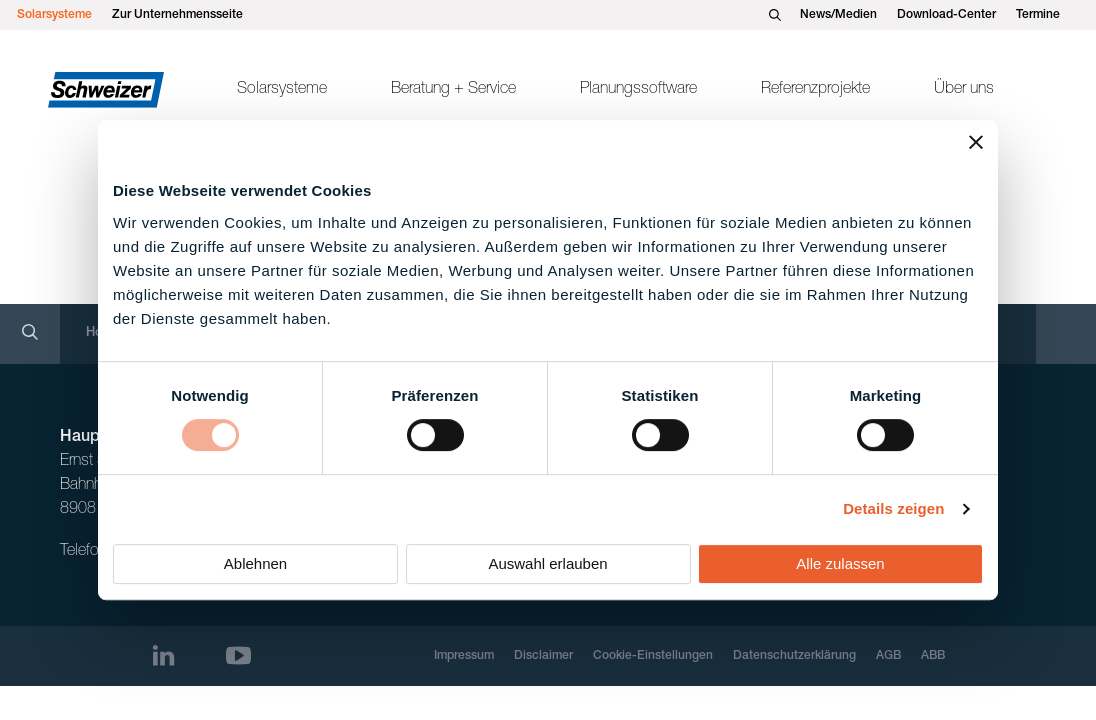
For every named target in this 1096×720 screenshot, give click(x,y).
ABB (933, 656)
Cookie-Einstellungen (653, 656)
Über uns (964, 90)
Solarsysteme (54, 15)
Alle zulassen (840, 563)
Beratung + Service (453, 90)
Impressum (464, 656)
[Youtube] (238, 655)
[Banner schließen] (976, 142)
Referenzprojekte (815, 90)
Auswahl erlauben (547, 563)
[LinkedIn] (163, 655)
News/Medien (838, 15)
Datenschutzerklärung (794, 656)
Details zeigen (893, 508)
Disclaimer (543, 656)
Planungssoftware (638, 90)
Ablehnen (255, 563)
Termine (1038, 15)
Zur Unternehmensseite (177, 15)
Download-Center (946, 15)
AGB (888, 656)
